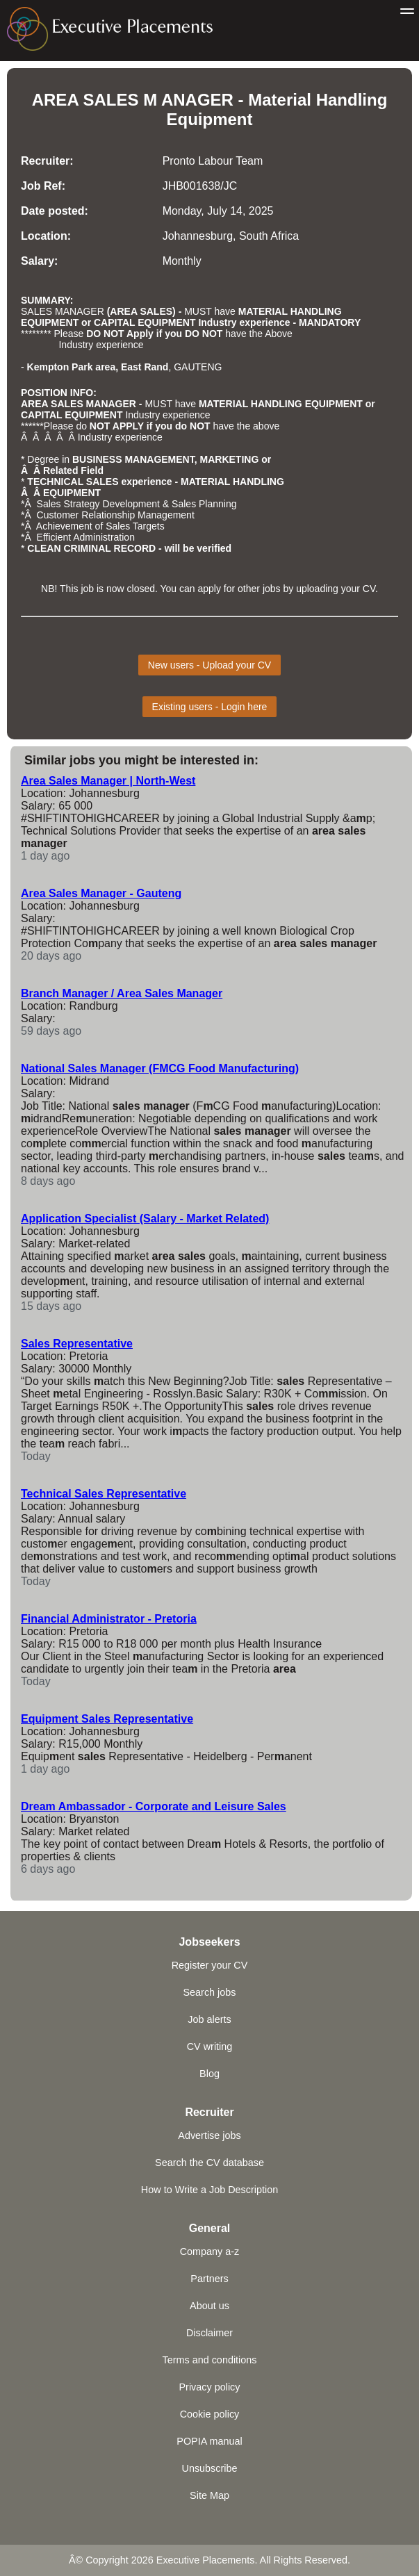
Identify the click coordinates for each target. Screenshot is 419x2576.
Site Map (209, 2495)
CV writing (210, 2046)
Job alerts (209, 2019)
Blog (209, 2073)
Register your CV (210, 1965)
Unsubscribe (210, 2468)
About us (209, 2305)
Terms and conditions (210, 2359)
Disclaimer (209, 2332)
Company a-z (210, 2251)
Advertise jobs (209, 2135)
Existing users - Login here (210, 706)
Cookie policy (210, 2414)
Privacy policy (209, 2387)
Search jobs (209, 1992)
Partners (209, 2278)
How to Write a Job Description (209, 2189)
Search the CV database (209, 2162)
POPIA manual (209, 2441)
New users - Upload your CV (209, 665)
